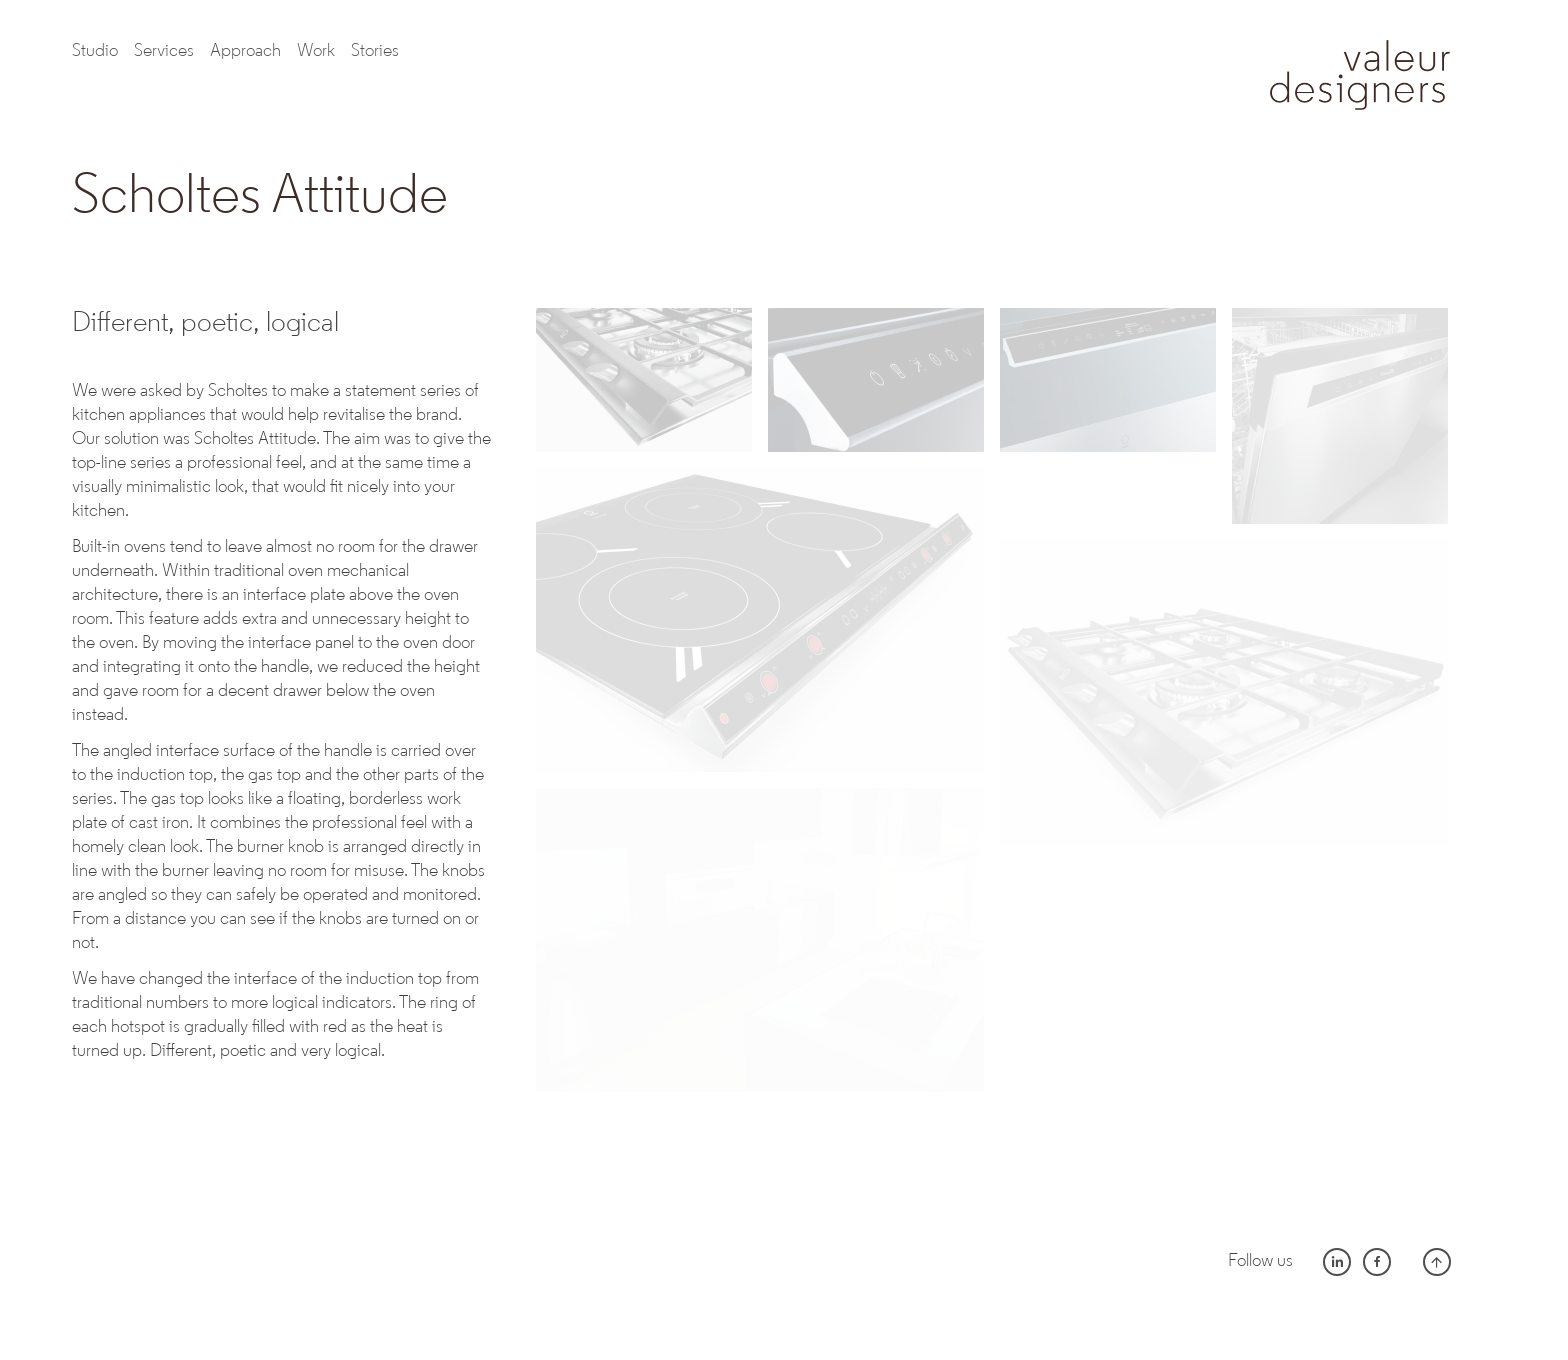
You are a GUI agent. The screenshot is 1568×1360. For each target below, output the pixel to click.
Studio (95, 51)
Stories (375, 51)
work (316, 51)
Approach (245, 51)
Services (164, 51)
